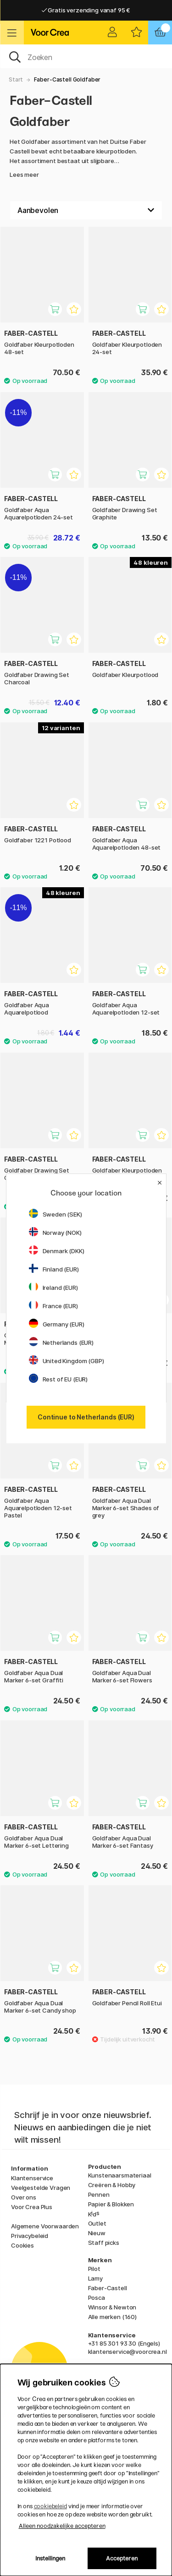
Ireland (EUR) (53, 1287)
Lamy (95, 2278)
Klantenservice (32, 2178)
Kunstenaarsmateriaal (119, 2175)
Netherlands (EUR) (61, 1342)
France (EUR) (53, 1306)
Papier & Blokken (111, 2204)
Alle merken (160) (112, 2316)
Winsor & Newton (112, 2307)
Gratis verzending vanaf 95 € (86, 10)
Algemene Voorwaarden (45, 2226)
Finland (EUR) (54, 1269)
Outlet (97, 2223)
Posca (96, 2297)
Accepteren (122, 2558)
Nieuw (96, 2233)
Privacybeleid (29, 2235)
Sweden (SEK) (55, 1214)
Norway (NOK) (55, 1232)
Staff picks (103, 2242)
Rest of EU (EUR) (58, 1379)
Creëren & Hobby (112, 2185)
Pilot (94, 2268)
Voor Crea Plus (31, 2206)
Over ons (23, 2197)
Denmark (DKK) (56, 1251)
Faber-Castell (107, 2288)
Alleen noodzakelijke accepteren (62, 2525)
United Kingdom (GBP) (66, 1360)
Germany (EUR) (56, 1324)
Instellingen (50, 2558)
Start (16, 79)
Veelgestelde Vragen (40, 2187)
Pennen (99, 2194)
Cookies (22, 2245)
